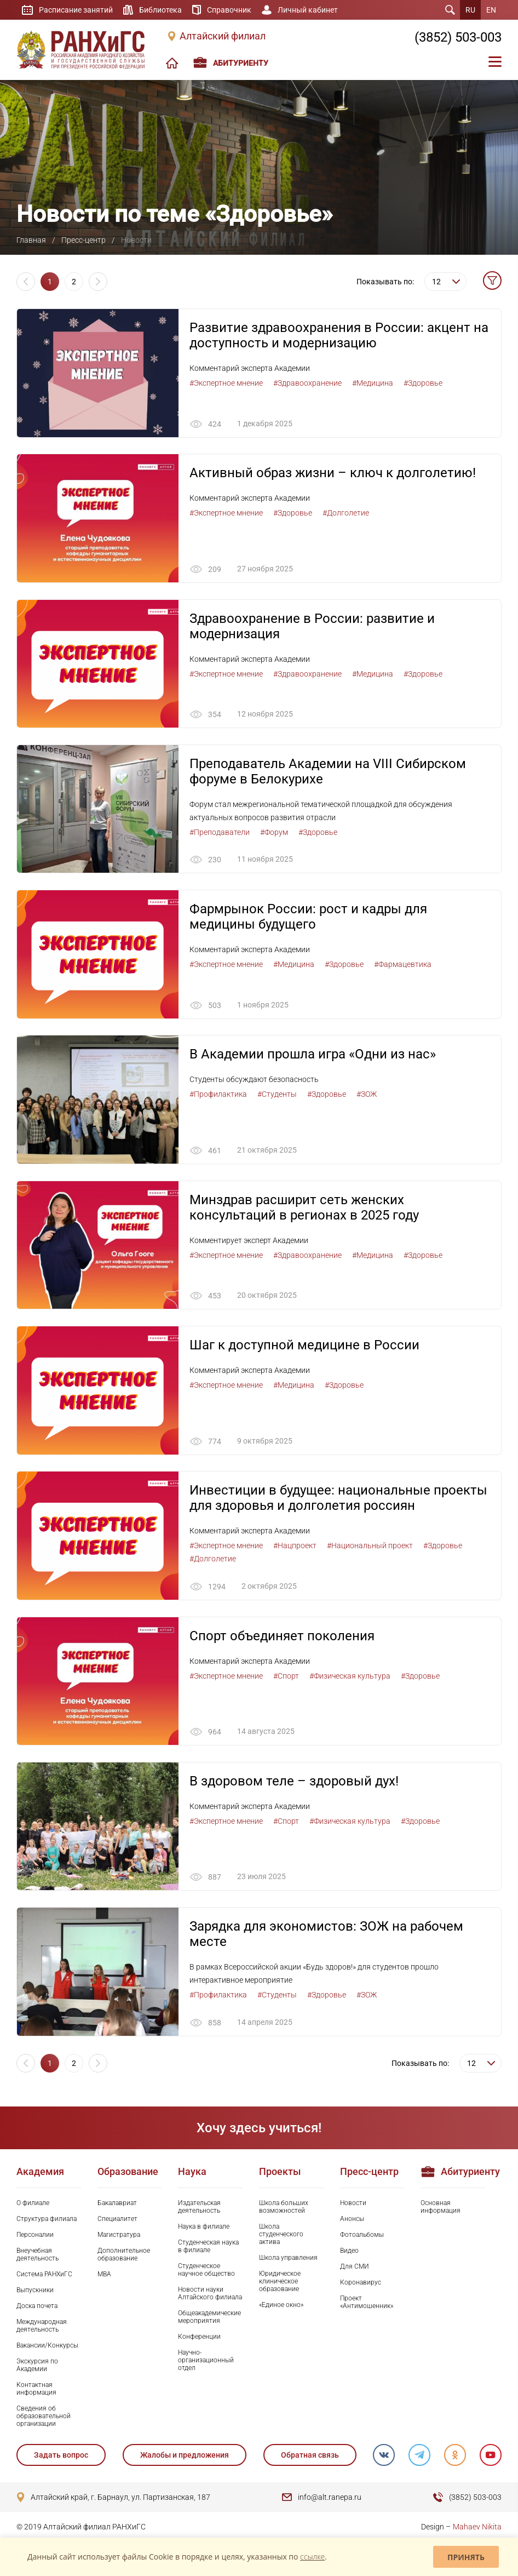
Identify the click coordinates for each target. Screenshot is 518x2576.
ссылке (312, 2556)
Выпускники (35, 2291)
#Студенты (277, 1095)
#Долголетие (346, 513)
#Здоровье (423, 383)
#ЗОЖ (366, 1095)
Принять (466, 2557)
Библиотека (160, 9)
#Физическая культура (349, 1677)
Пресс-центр (83, 240)
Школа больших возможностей (283, 2208)
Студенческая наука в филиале (208, 2247)
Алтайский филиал (223, 36)
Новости (353, 2204)
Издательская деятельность (199, 2208)
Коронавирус (360, 2284)
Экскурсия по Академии (37, 2366)
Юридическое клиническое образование (280, 2282)
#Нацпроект (294, 1546)
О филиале (32, 2204)
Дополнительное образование (123, 2255)
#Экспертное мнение (226, 383)
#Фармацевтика (402, 965)
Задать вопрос (61, 2456)
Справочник (229, 9)
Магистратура (118, 2236)
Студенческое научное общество (206, 2271)
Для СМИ (354, 2268)
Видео (349, 2252)
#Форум (274, 833)
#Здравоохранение (307, 383)
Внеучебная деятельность (37, 2255)
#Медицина (372, 383)
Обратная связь (309, 2456)
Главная (31, 240)
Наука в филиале (203, 2227)
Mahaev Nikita (477, 2528)
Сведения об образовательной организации (43, 2417)
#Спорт (286, 1677)
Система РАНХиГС (44, 2276)
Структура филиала (46, 2220)
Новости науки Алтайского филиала (210, 2295)
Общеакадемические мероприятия (209, 2318)
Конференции (199, 2338)
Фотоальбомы (362, 2236)
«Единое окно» (281, 2306)
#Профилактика (218, 1095)
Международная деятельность (41, 2327)
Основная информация (441, 2208)
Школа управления (288, 2259)
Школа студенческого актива (281, 2235)
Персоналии (35, 2236)
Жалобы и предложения (184, 2456)
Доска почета (36, 2307)
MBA (104, 2276)
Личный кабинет (308, 9)
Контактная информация (36, 2390)
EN (491, 9)
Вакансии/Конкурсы (47, 2347)
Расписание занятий (76, 9)
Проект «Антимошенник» (366, 2303)
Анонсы (352, 2220)
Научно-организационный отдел (206, 2361)
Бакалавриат (117, 2204)
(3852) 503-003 (458, 37)
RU (470, 9)
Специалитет (117, 2220)
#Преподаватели (219, 833)
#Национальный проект (370, 1546)
